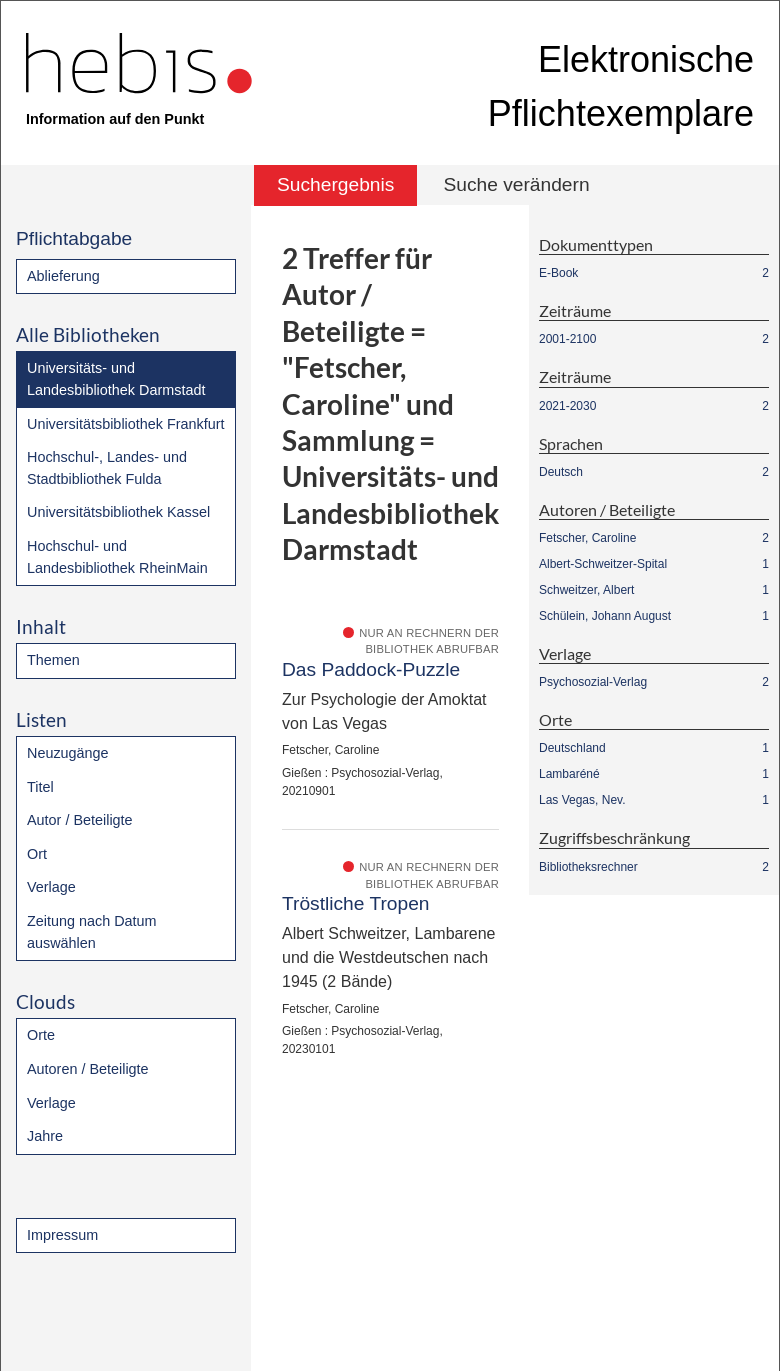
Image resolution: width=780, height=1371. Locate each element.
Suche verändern (516, 184)
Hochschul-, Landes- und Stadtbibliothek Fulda (107, 468)
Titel (40, 787)
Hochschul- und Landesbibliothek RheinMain (117, 557)
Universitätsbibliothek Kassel (118, 512)
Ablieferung (63, 276)
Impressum (62, 1235)
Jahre (45, 1136)
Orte (41, 1035)
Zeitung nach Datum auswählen (92, 932)
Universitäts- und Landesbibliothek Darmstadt (116, 379)
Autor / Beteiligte (80, 820)
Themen (53, 660)
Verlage (51, 887)
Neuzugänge (68, 753)
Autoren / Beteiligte (88, 1069)
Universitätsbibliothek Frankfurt (126, 424)
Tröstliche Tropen (356, 903)
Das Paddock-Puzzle (371, 669)
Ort (37, 854)
